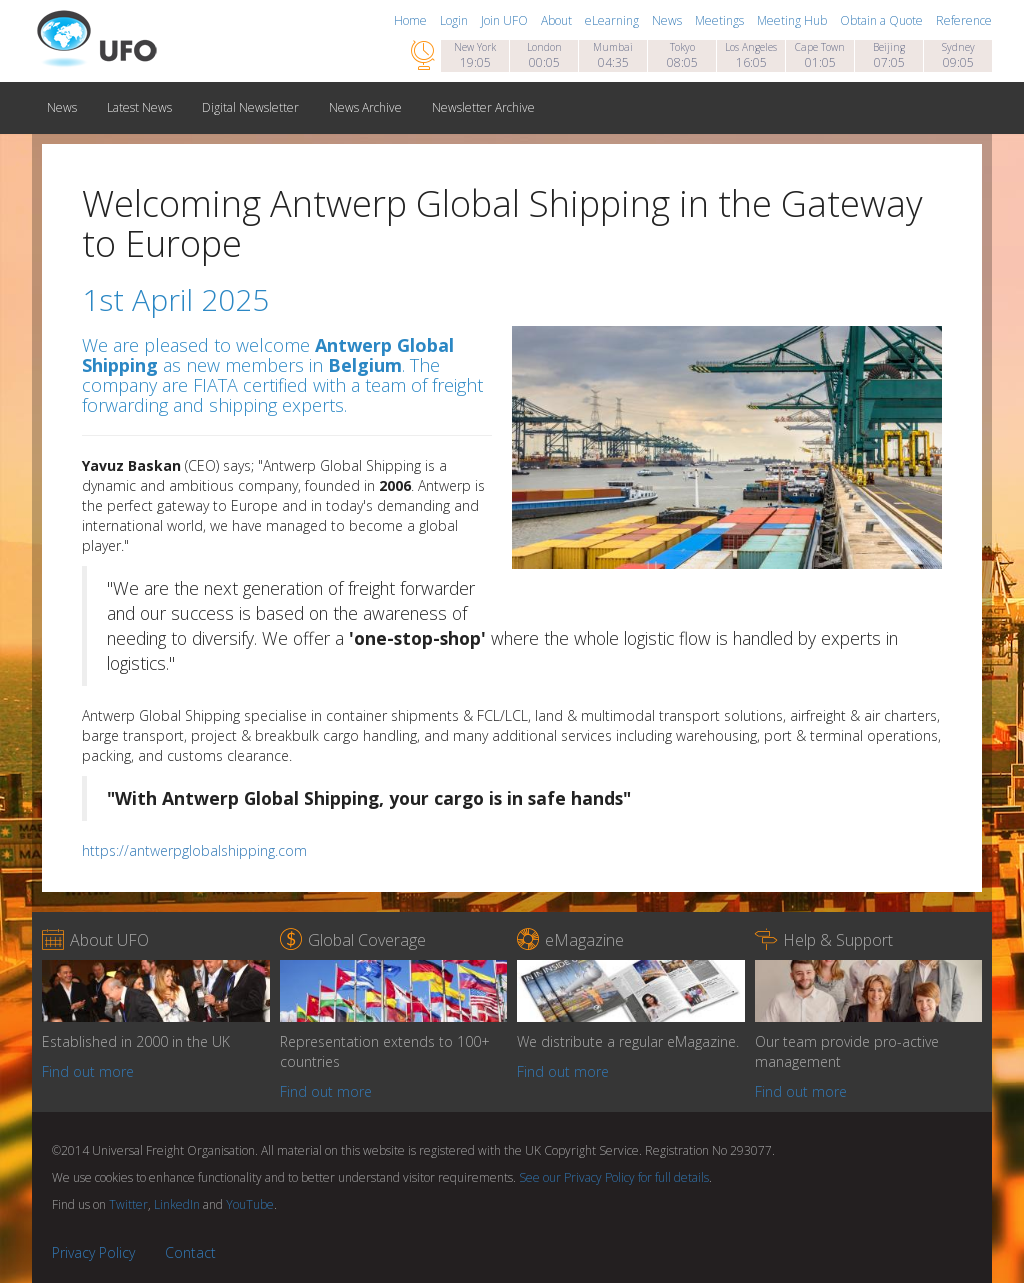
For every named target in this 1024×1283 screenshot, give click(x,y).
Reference (964, 20)
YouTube (250, 1204)
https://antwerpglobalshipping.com (194, 850)
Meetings (721, 20)
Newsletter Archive (483, 107)
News (668, 20)
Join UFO (506, 20)
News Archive (365, 107)
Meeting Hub (793, 20)
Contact (190, 1252)
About (558, 20)
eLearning (613, 20)
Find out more (88, 1071)
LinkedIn (177, 1204)
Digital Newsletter (250, 107)
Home (412, 20)
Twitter (128, 1204)
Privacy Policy (93, 1252)
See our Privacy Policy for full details (614, 1177)
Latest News (139, 107)
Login (455, 20)
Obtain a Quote (883, 20)
